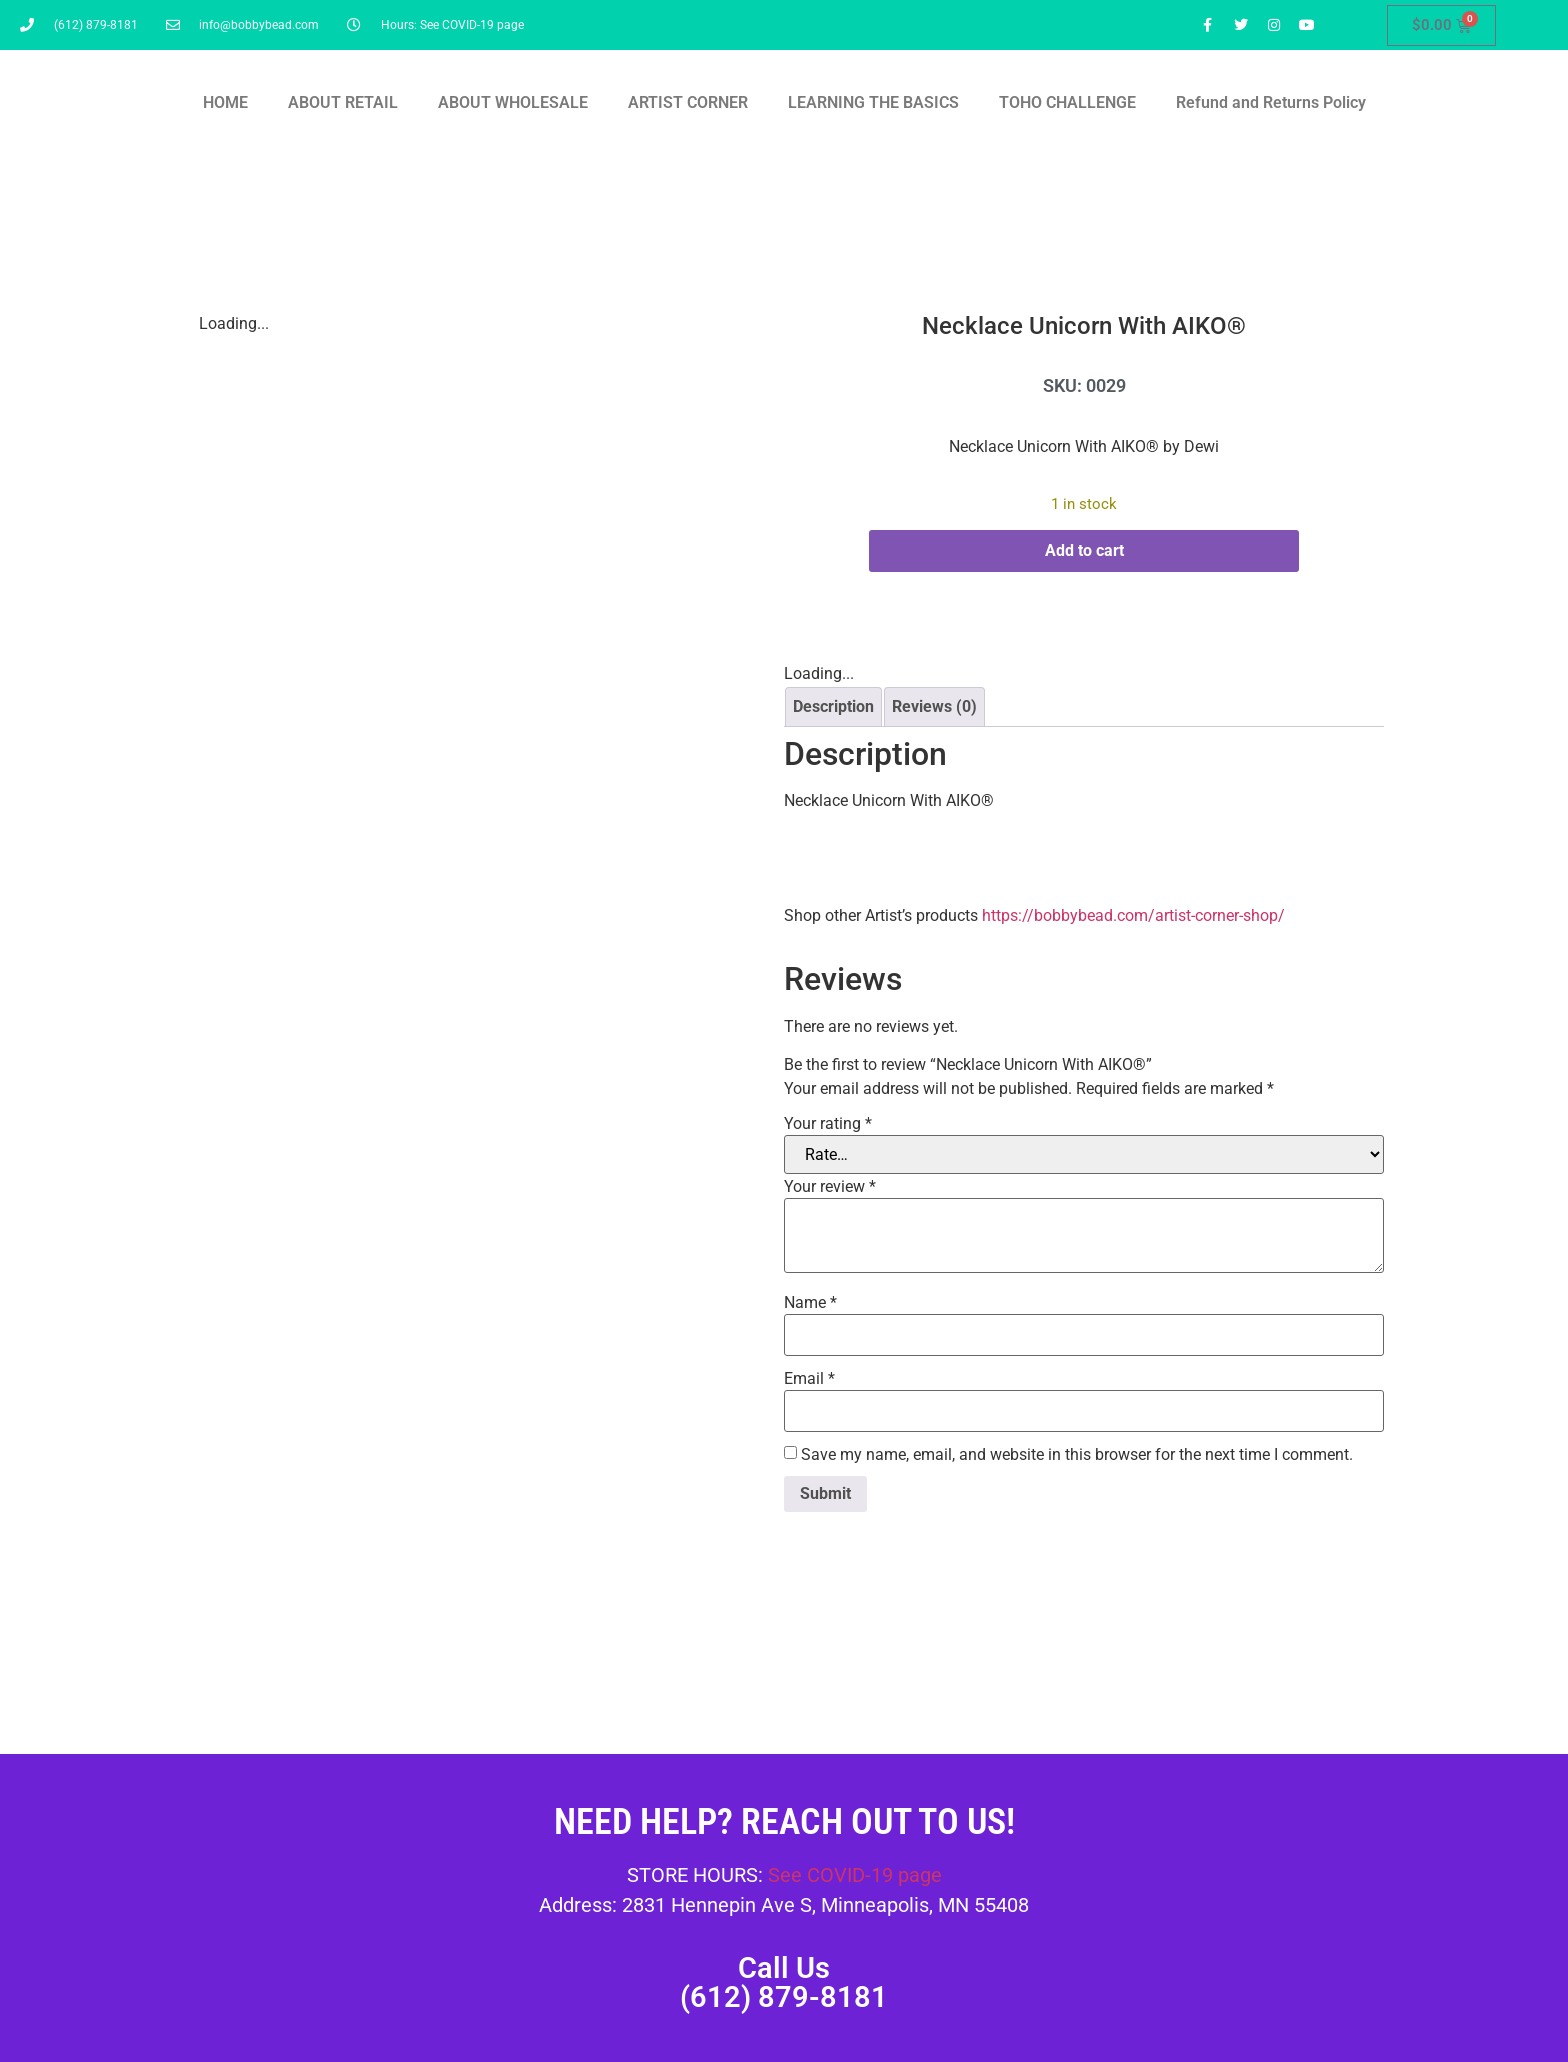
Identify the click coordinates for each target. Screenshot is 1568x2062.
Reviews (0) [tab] (934, 706)
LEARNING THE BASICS (873, 102)
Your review (830, 1187)
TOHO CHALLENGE (1067, 102)
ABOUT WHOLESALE (513, 102)
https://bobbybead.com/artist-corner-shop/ (1133, 915)
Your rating (828, 1124)
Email (809, 1379)
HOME (225, 102)
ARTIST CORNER (688, 102)
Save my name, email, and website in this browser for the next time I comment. (1077, 1455)
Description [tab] (833, 706)
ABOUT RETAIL (343, 102)
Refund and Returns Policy (1271, 102)
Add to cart (1084, 550)
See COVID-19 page (855, 1875)
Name (810, 1303)
